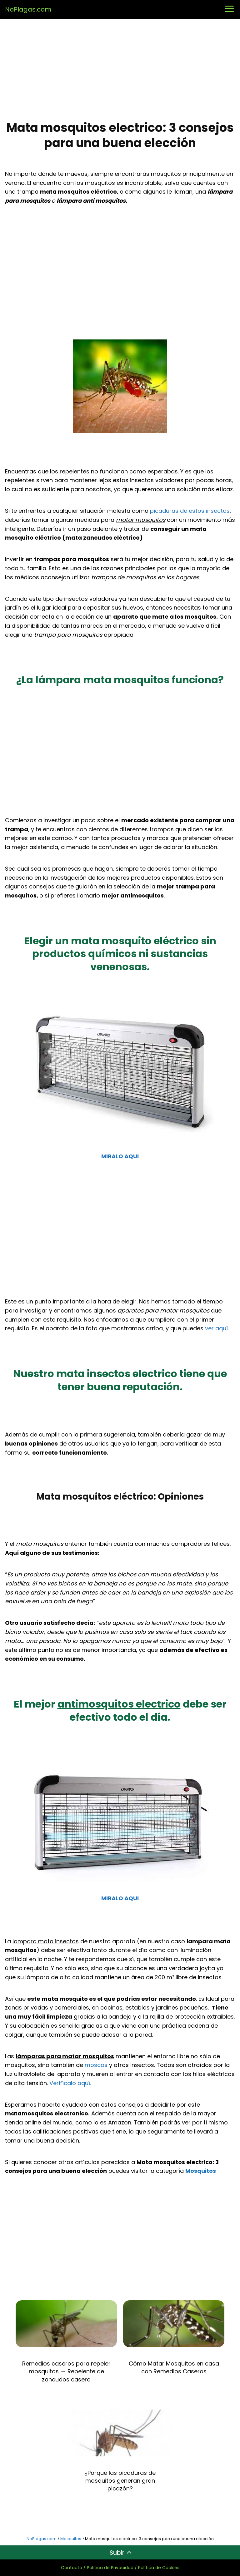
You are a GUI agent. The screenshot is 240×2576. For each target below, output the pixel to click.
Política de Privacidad (110, 2567)
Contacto (71, 2567)
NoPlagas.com (28, 9)
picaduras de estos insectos (190, 511)
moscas (96, 2065)
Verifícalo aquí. (70, 2083)
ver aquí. (217, 1328)
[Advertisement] (120, 70)
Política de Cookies (158, 2567)
